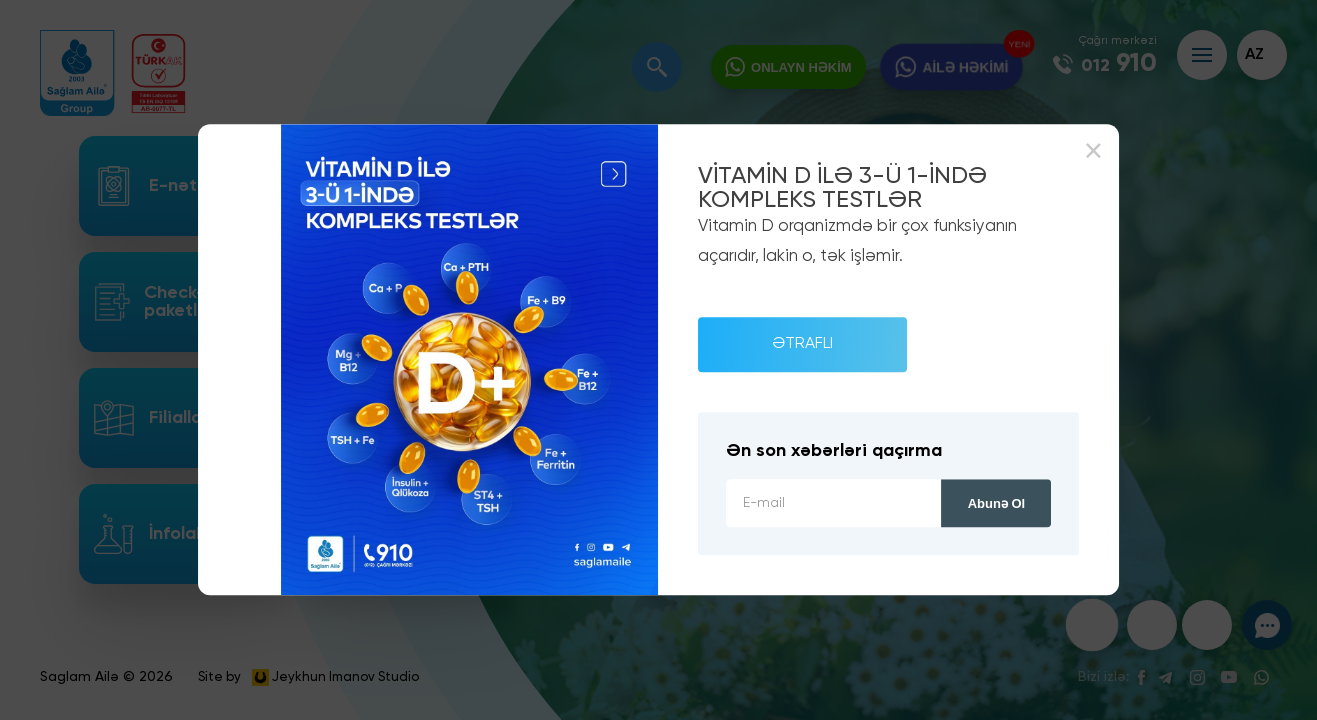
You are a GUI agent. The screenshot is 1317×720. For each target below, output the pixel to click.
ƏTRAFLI (802, 344)
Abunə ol (997, 504)
